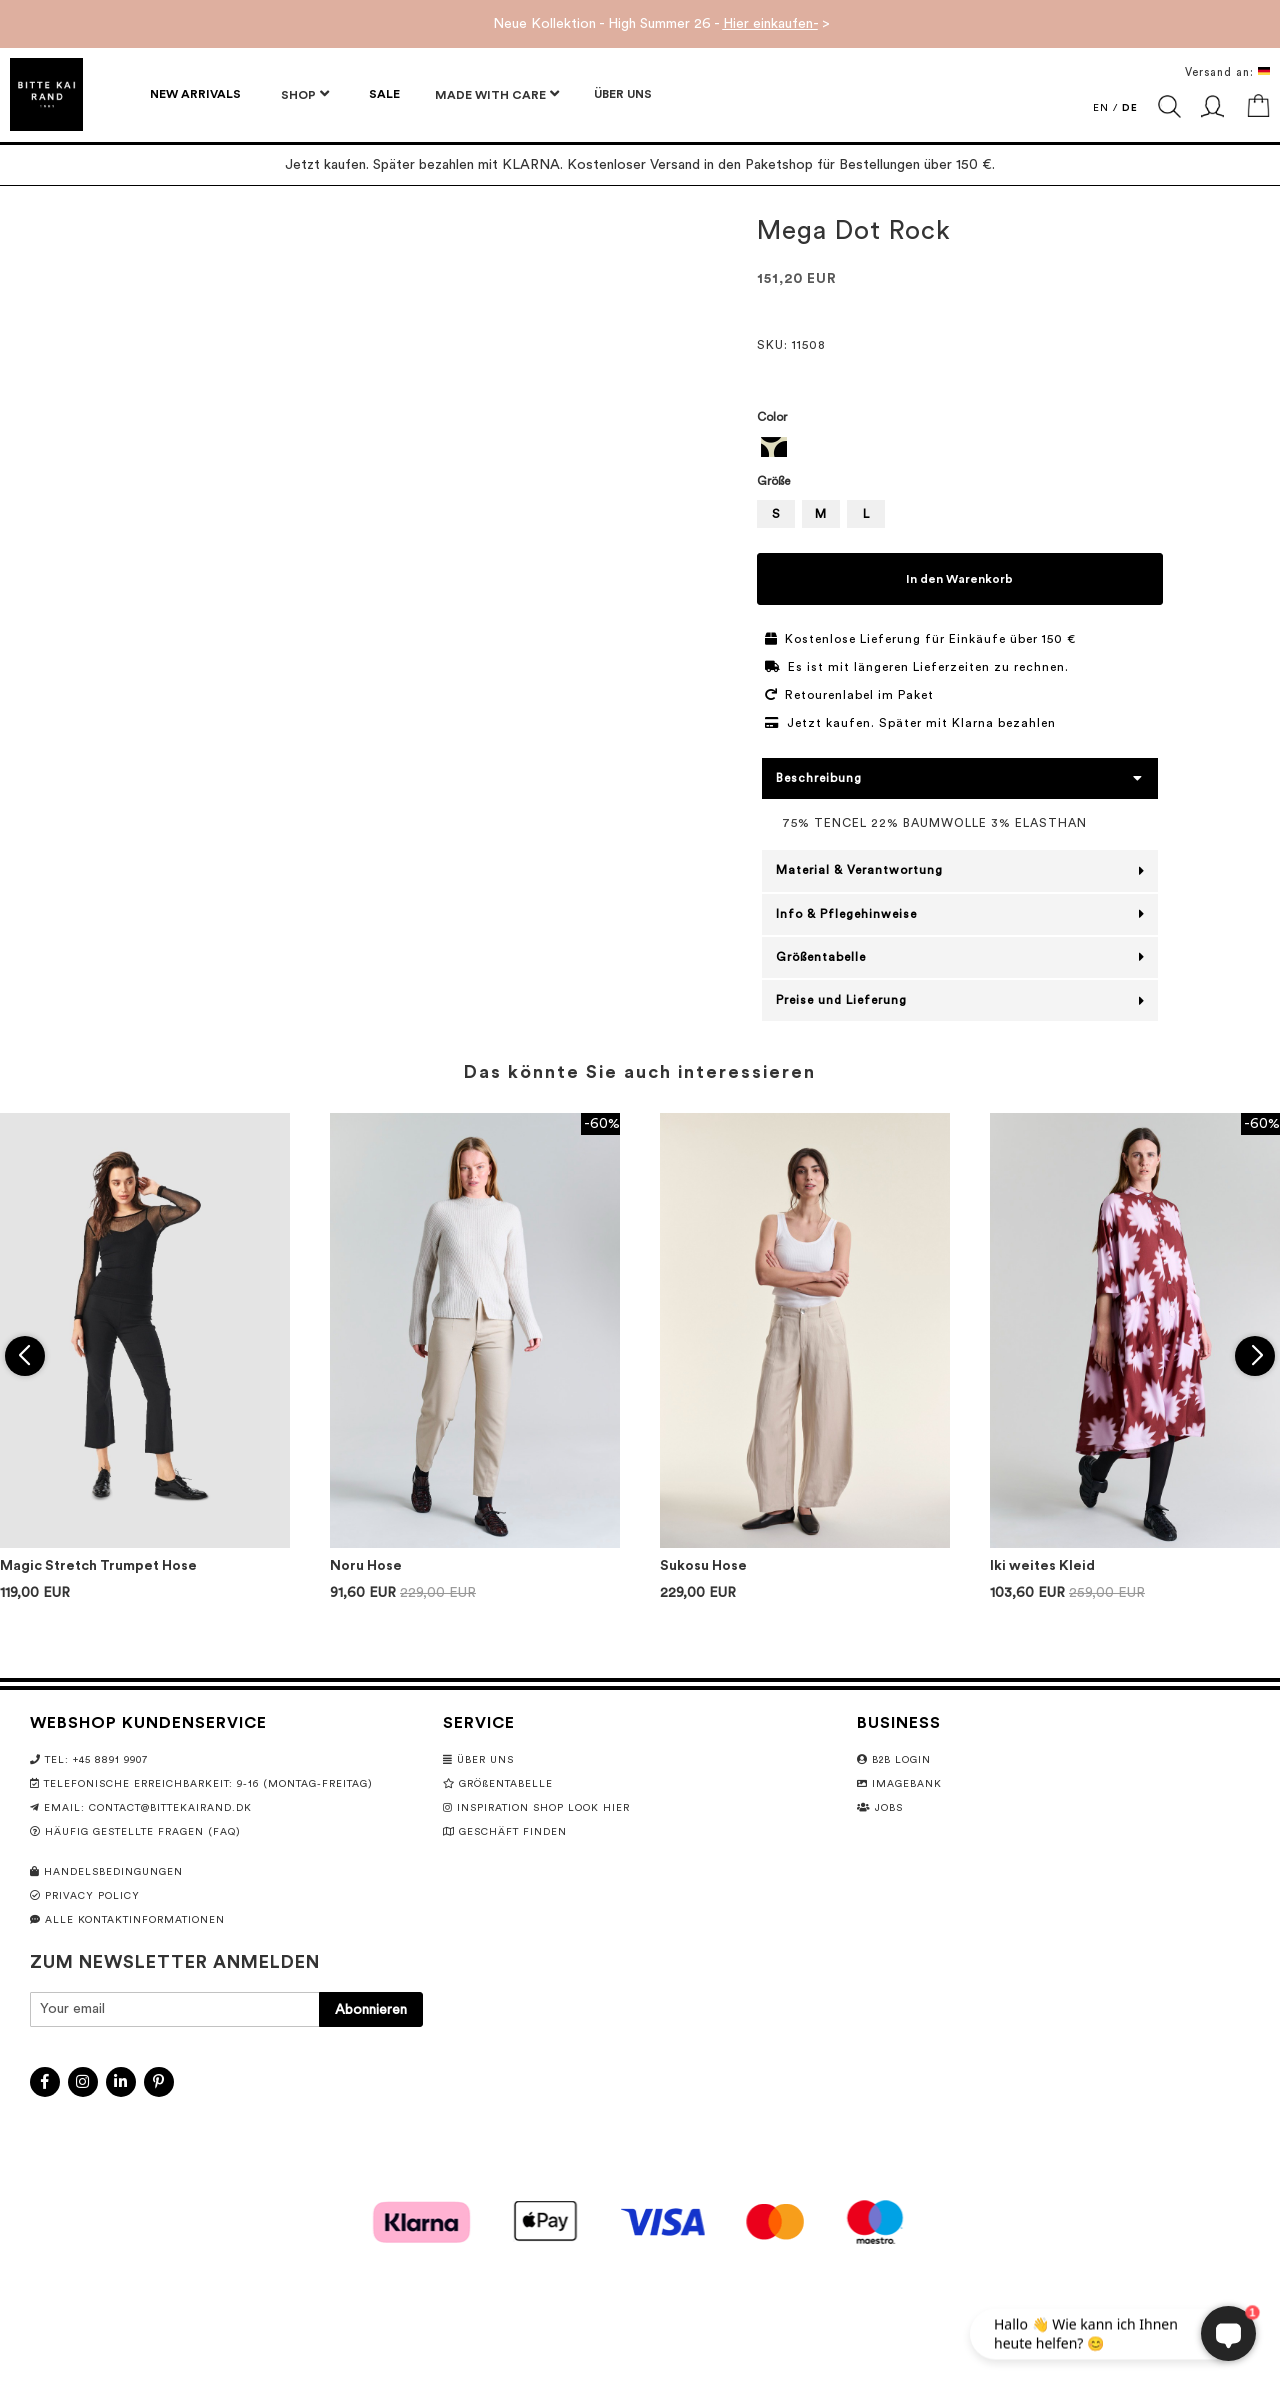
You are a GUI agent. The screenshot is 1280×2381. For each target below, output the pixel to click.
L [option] (866, 514)
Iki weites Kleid (1042, 1566)
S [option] (776, 514)
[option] (774, 447)
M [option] (820, 514)
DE (1130, 108)
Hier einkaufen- (770, 24)
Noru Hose (366, 1566)
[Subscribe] (371, 2009)
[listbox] (960, 449)
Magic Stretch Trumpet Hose (98, 1566)
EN (1101, 108)
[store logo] (46, 94)
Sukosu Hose (703, 1566)
